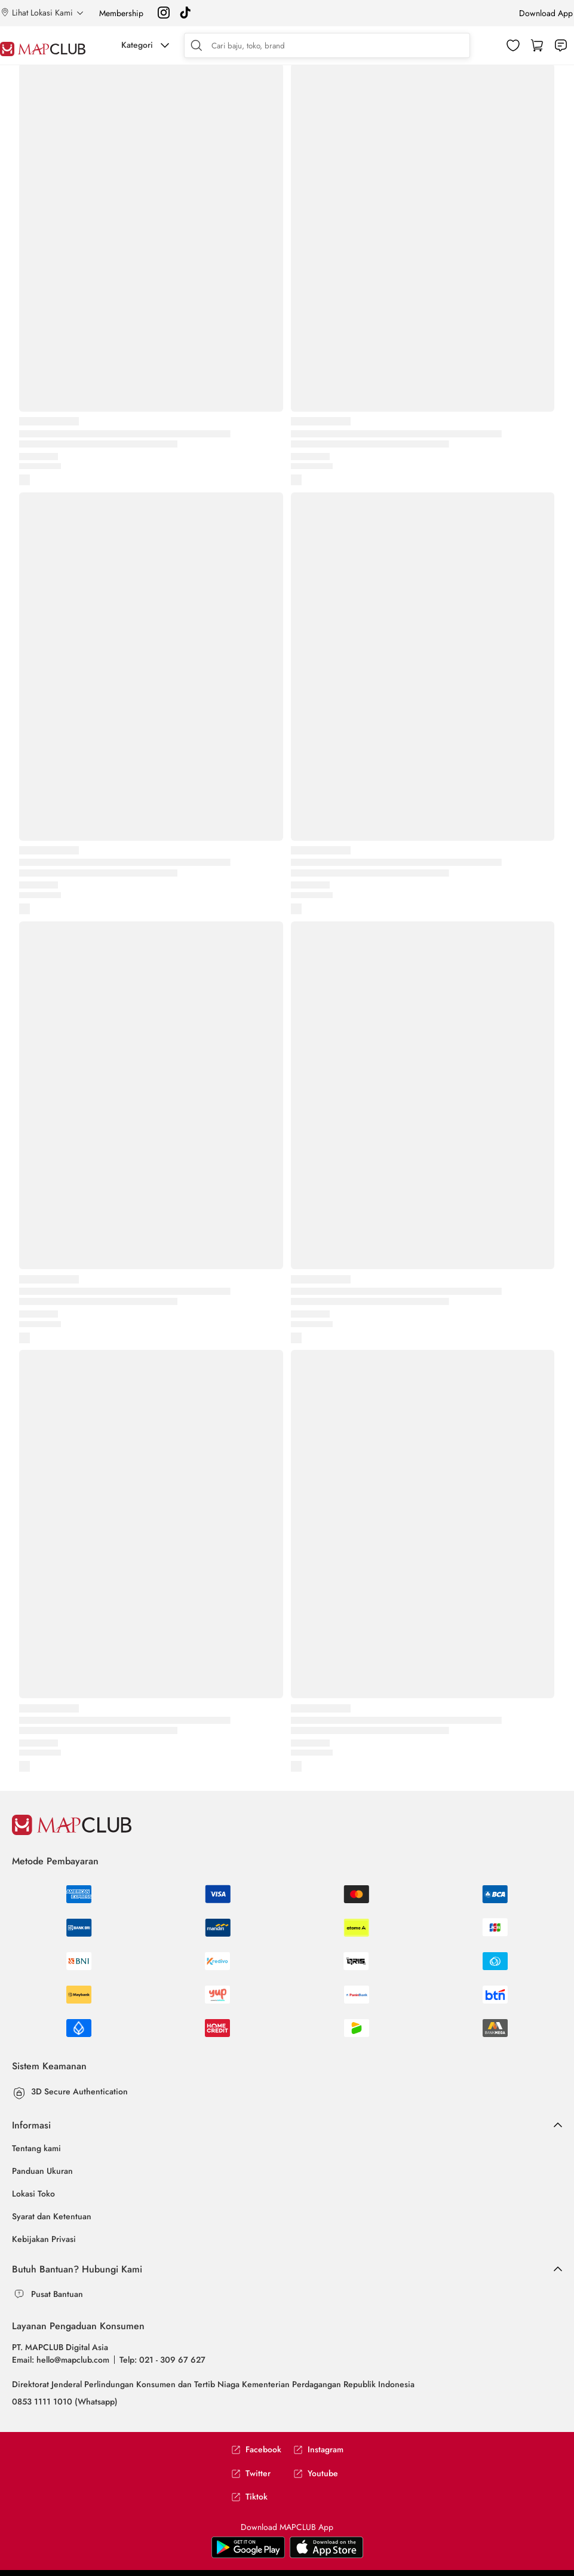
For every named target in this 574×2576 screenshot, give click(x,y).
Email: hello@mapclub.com (60, 2360)
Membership (121, 13)
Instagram (318, 2449)
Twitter (251, 2473)
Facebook (256, 2449)
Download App (546, 13)
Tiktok (249, 2497)
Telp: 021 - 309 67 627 (162, 2360)
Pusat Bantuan (57, 2294)
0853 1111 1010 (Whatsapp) (65, 2401)
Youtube (315, 2473)
